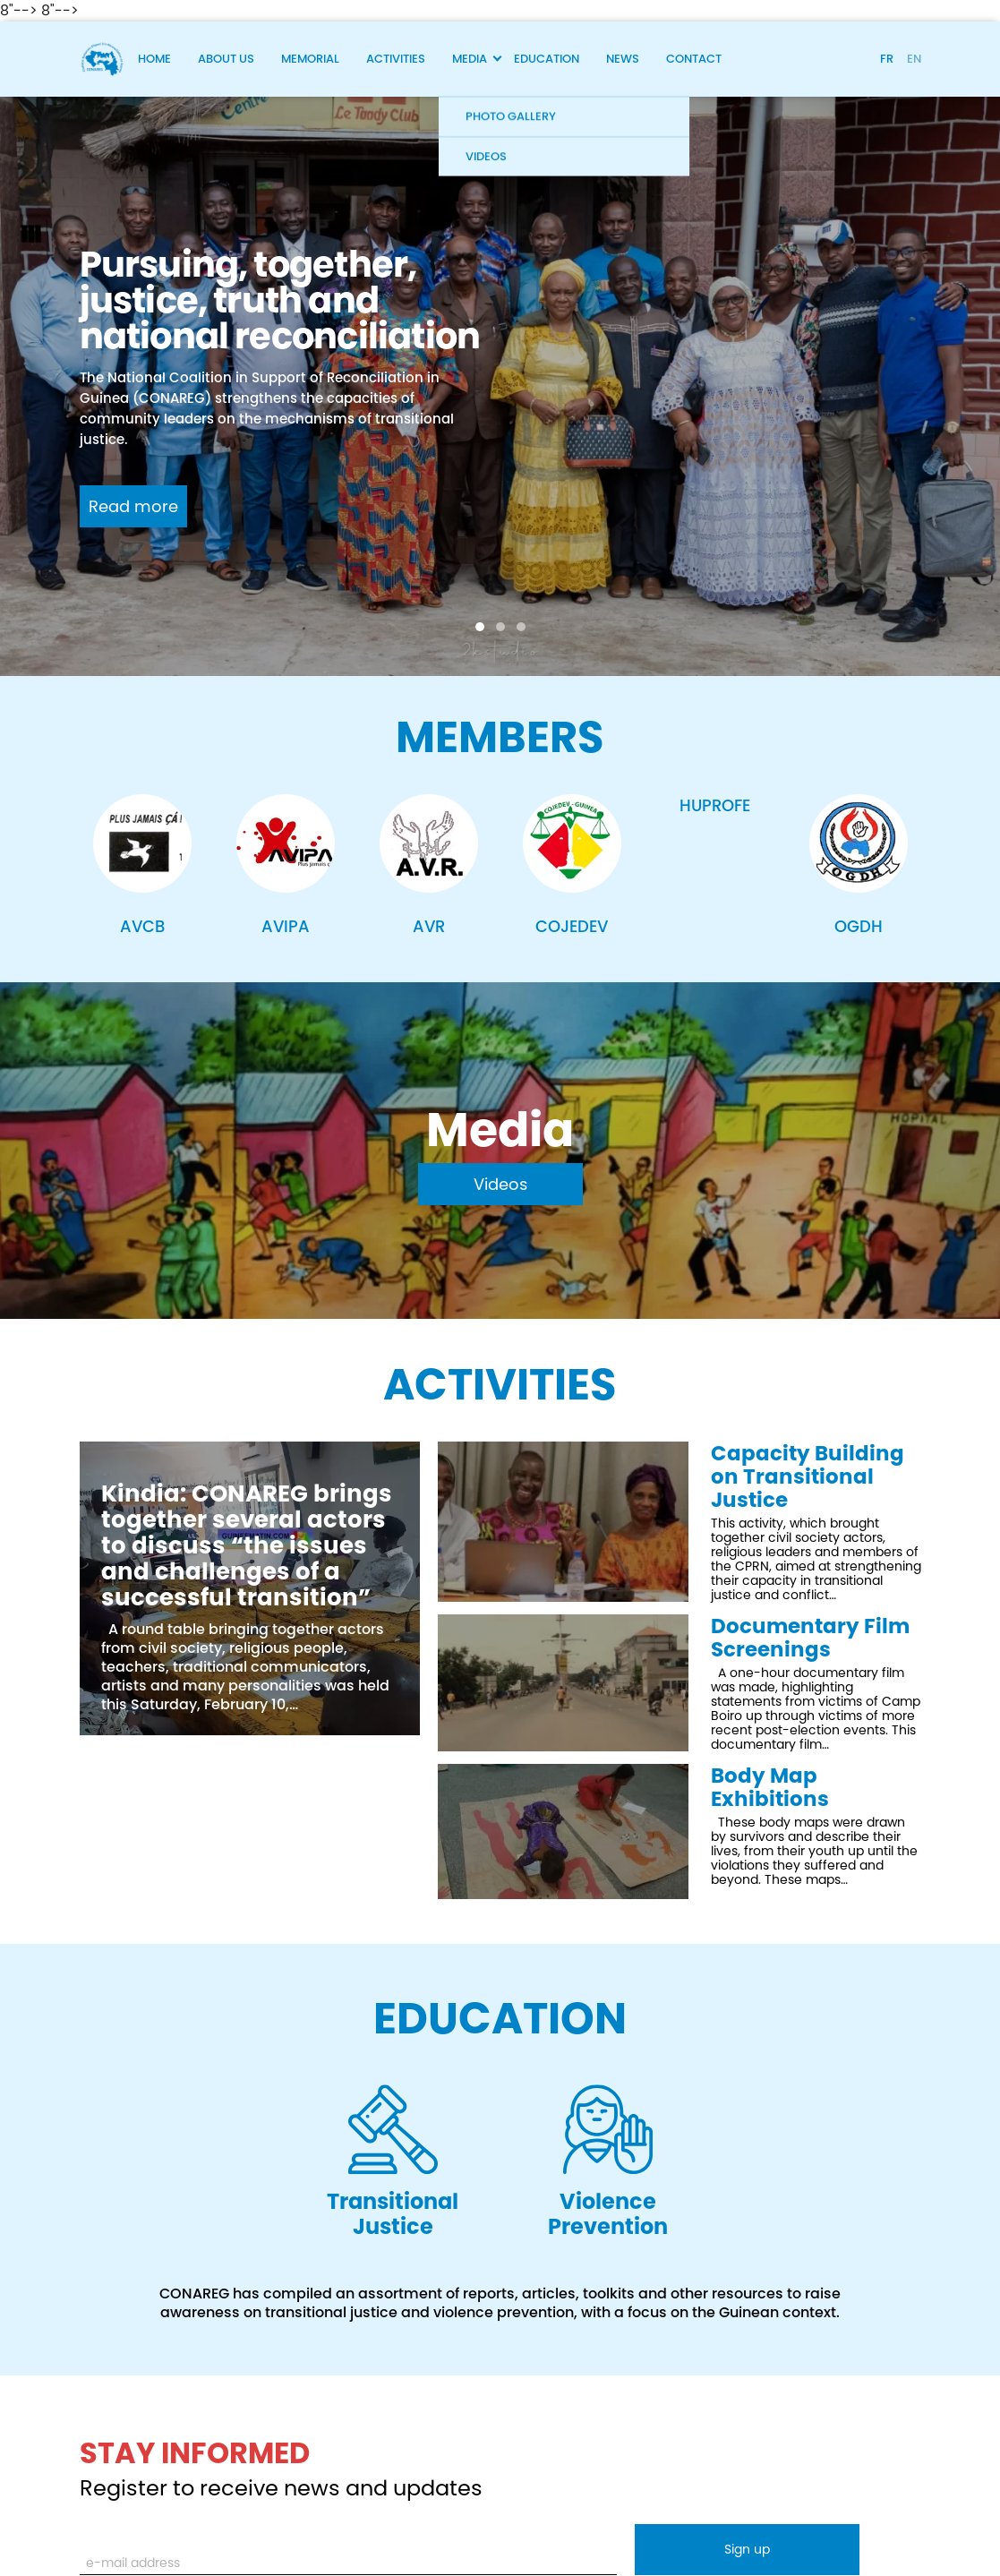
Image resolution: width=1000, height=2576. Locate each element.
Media (469, 58)
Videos (500, 1184)
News (622, 58)
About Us (226, 58)
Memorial (310, 58)
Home (154, 58)
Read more (133, 506)
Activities (395, 58)
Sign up (747, 2549)
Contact (694, 58)
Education (546, 58)
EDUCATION (500, 2019)
